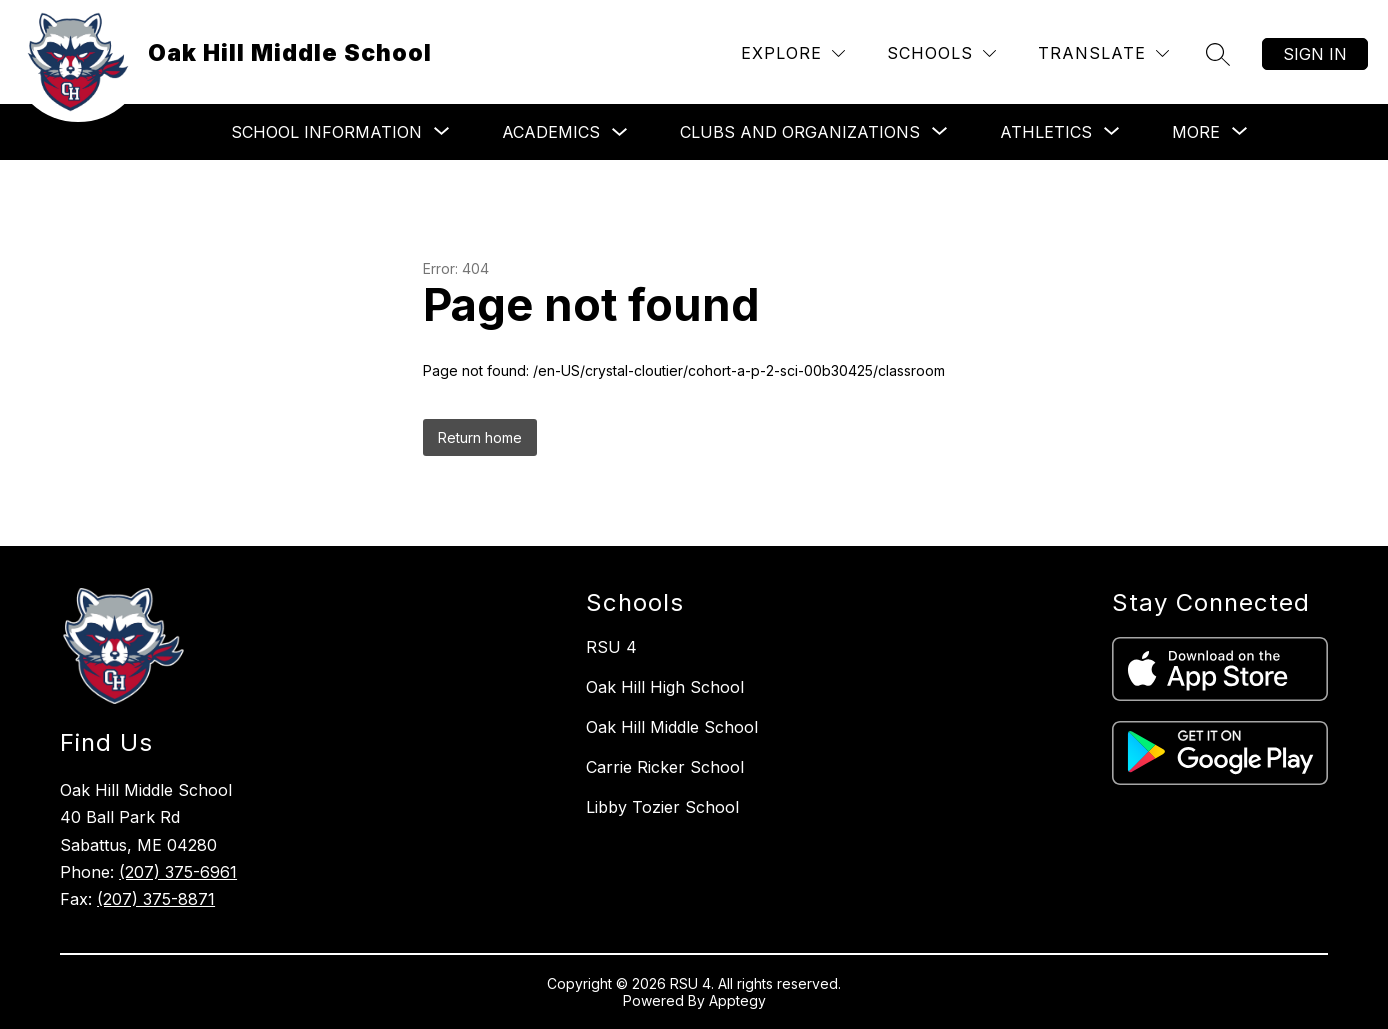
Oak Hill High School (665, 687)
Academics (551, 132)
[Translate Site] (1103, 53)
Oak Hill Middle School (672, 727)
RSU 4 (611, 647)
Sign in (1315, 54)
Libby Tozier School (662, 807)
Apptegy (737, 1000)
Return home (480, 437)
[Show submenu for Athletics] (1046, 132)
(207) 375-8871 (156, 899)
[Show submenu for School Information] (326, 132)
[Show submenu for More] (1196, 132)
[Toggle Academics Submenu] (620, 132)
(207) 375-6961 (178, 872)
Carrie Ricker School (665, 767)
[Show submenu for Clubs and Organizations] (800, 132)
